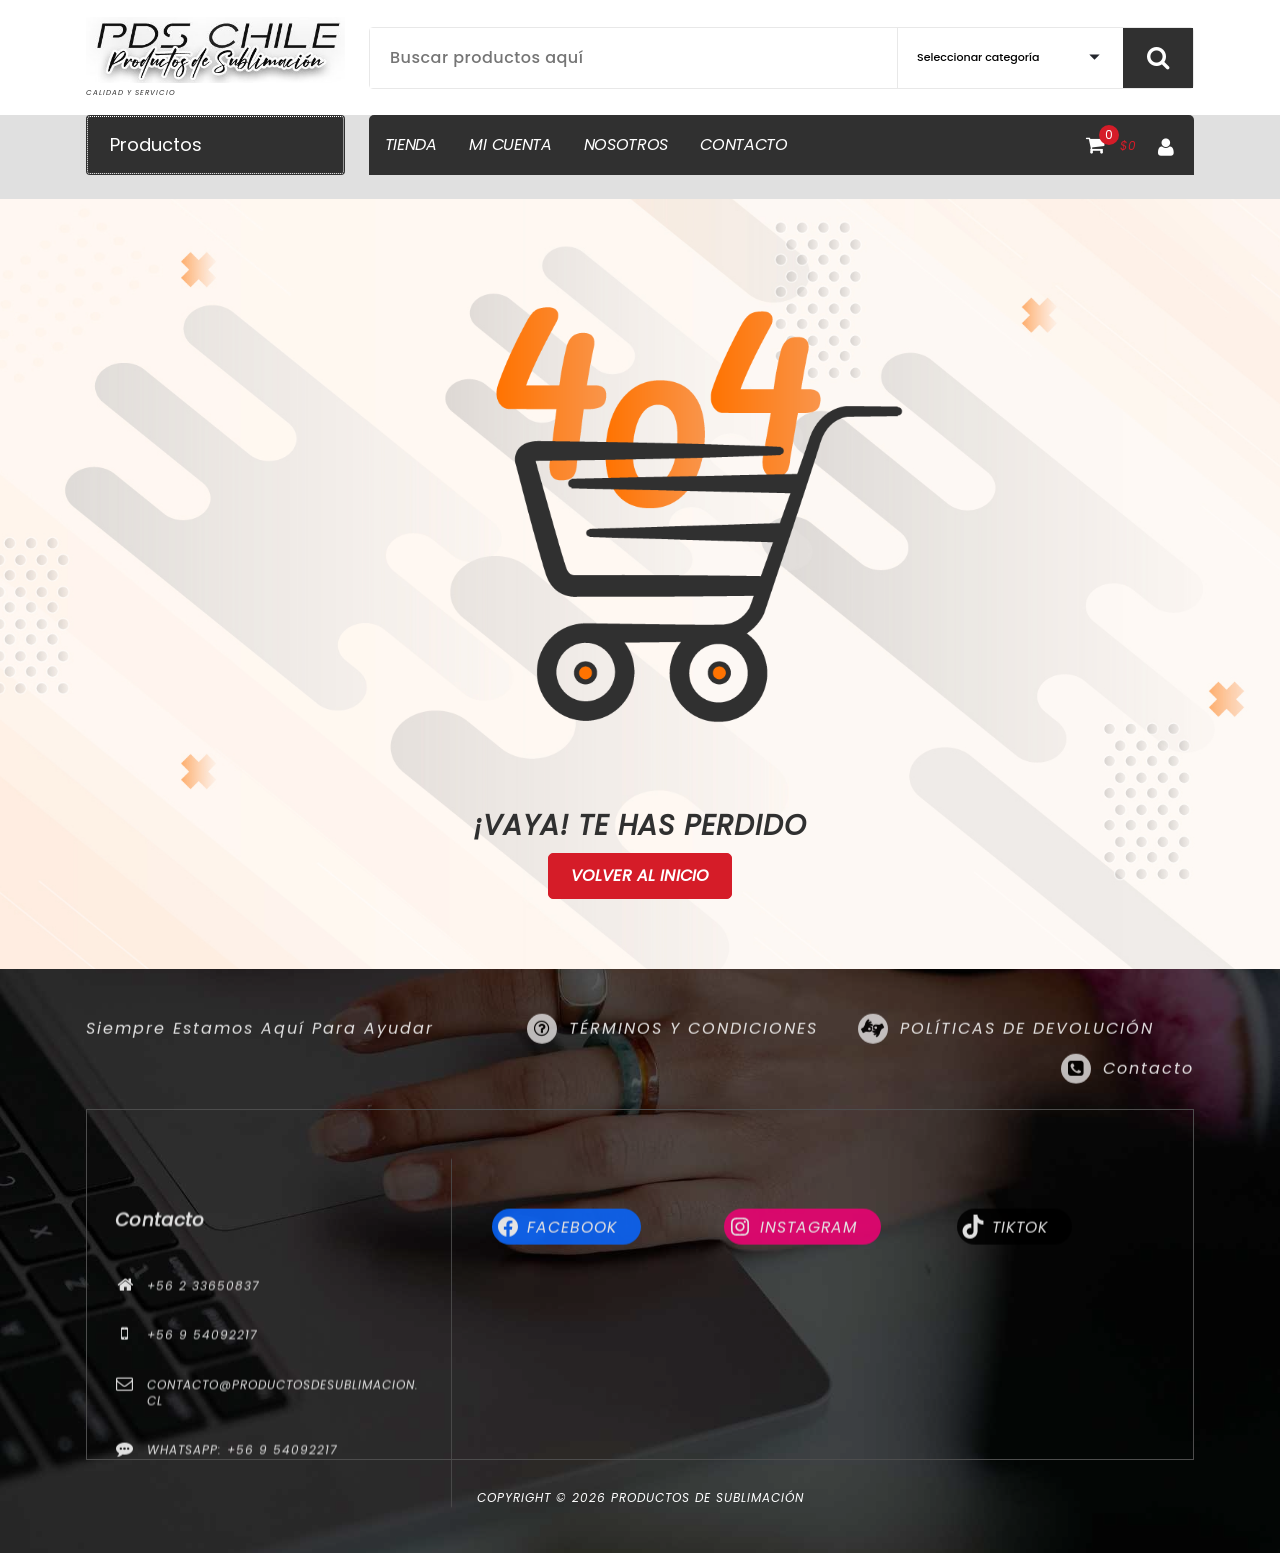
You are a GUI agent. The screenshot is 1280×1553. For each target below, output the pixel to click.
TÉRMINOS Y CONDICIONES (693, 1059)
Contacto (1148, 1099)
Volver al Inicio (640, 876)
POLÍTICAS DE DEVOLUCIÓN (1027, 1059)
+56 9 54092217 (202, 1492)
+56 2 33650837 (203, 1443)
